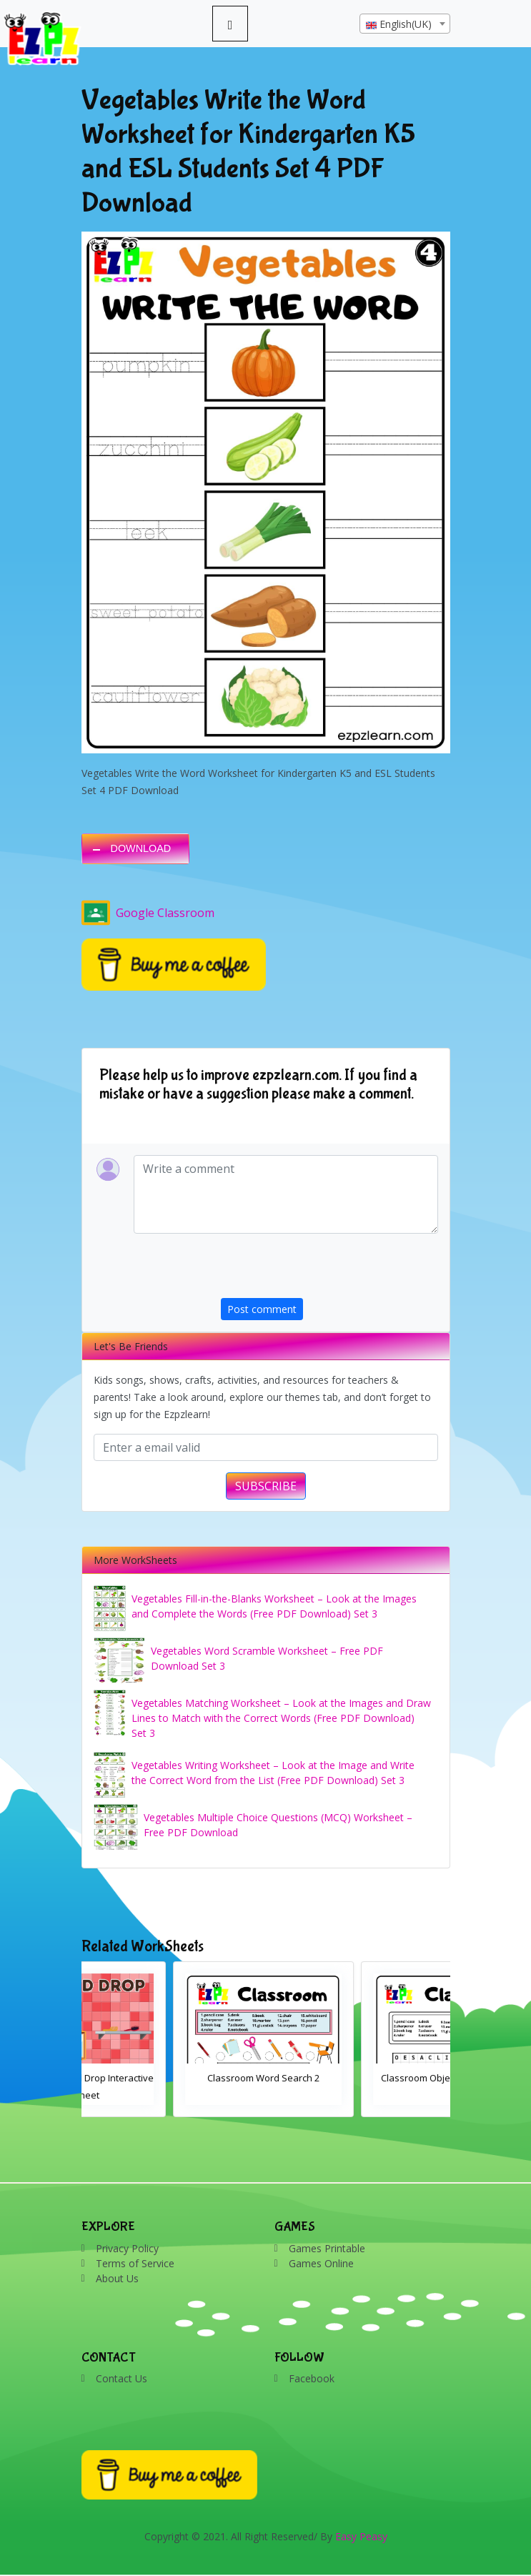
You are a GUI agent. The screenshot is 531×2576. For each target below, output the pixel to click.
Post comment (262, 1309)
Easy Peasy (361, 2536)
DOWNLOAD (141, 848)
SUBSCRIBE (266, 1486)
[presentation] (329, 1270)
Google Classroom (147, 912)
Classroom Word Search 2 (360, 2077)
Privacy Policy (127, 2248)
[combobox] (404, 24)
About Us (117, 2278)
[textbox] (405, 24)
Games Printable (327, 2248)
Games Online (321, 2263)
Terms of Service (135, 2263)
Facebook (311, 2378)
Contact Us (121, 2378)
